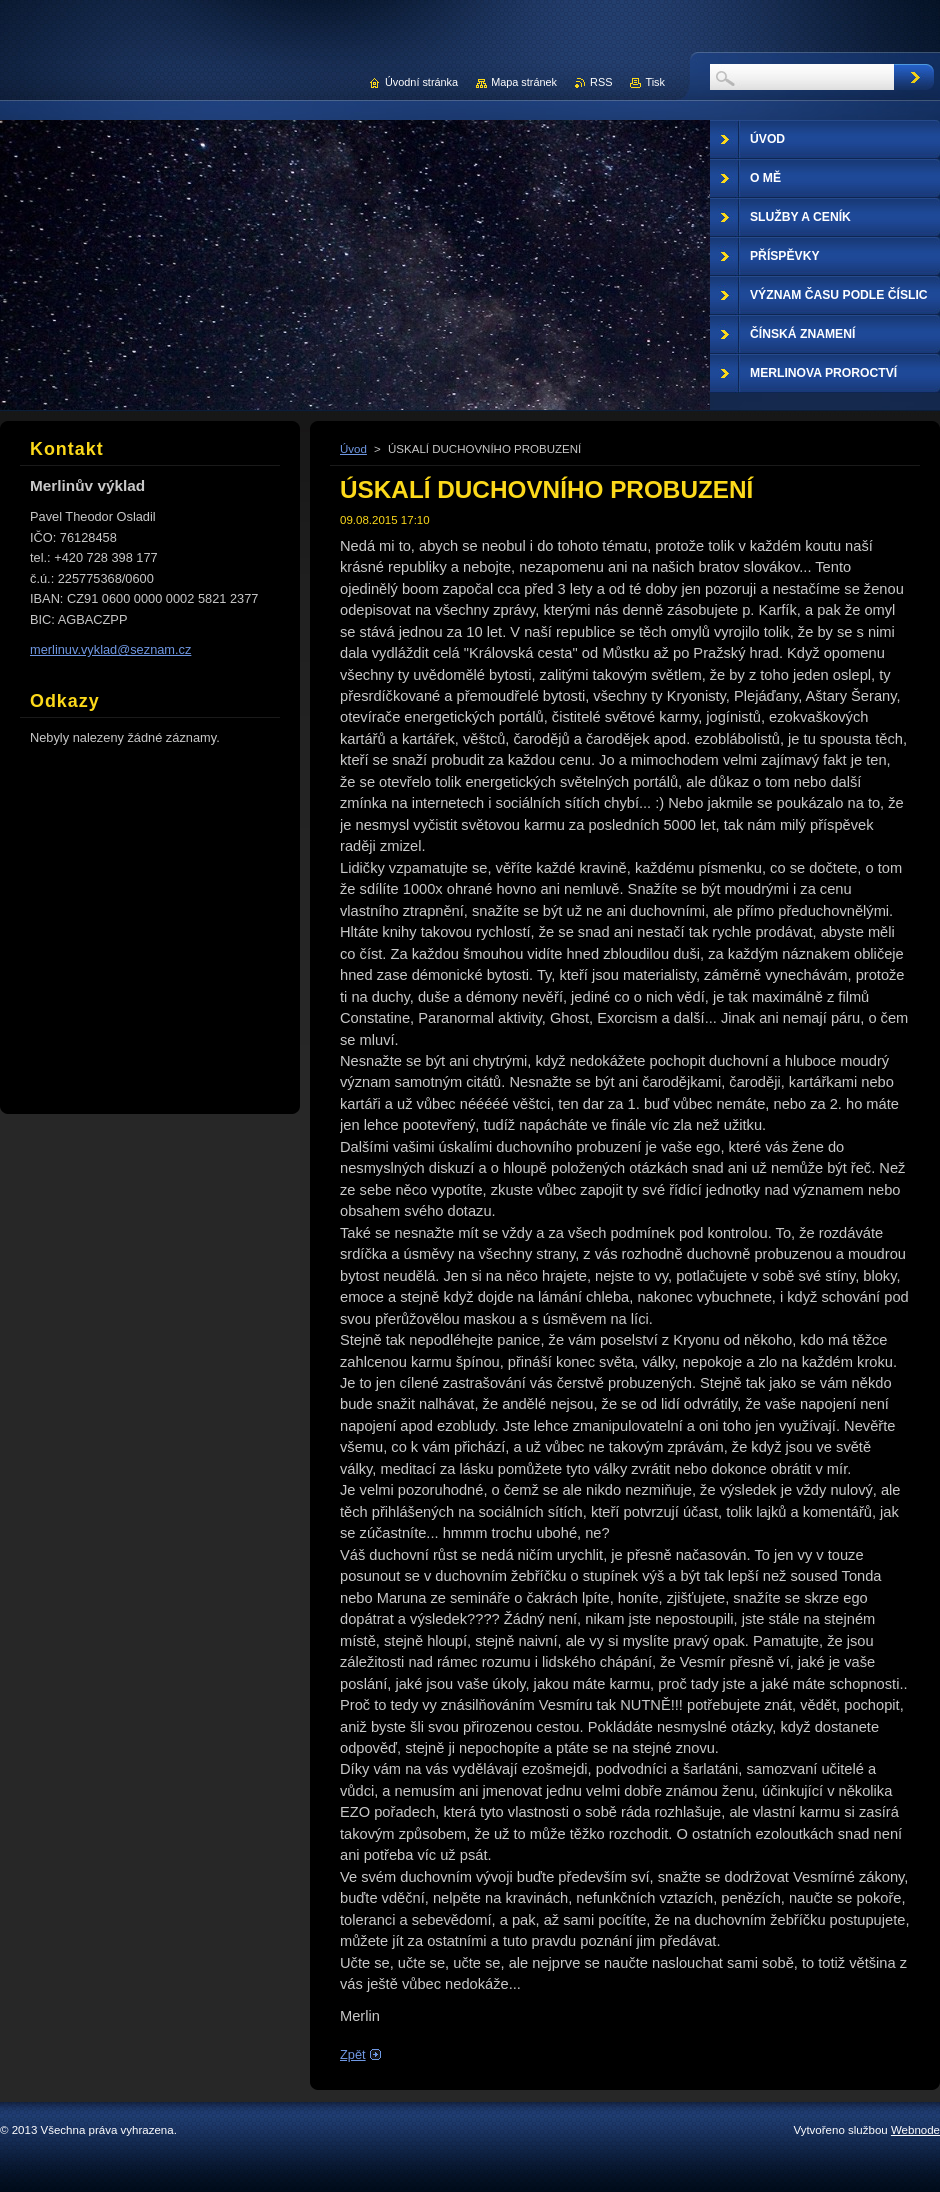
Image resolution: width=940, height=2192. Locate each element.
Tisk (655, 82)
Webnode (915, 2130)
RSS (601, 82)
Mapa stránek (524, 82)
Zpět (353, 2054)
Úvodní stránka (421, 82)
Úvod (353, 449)
